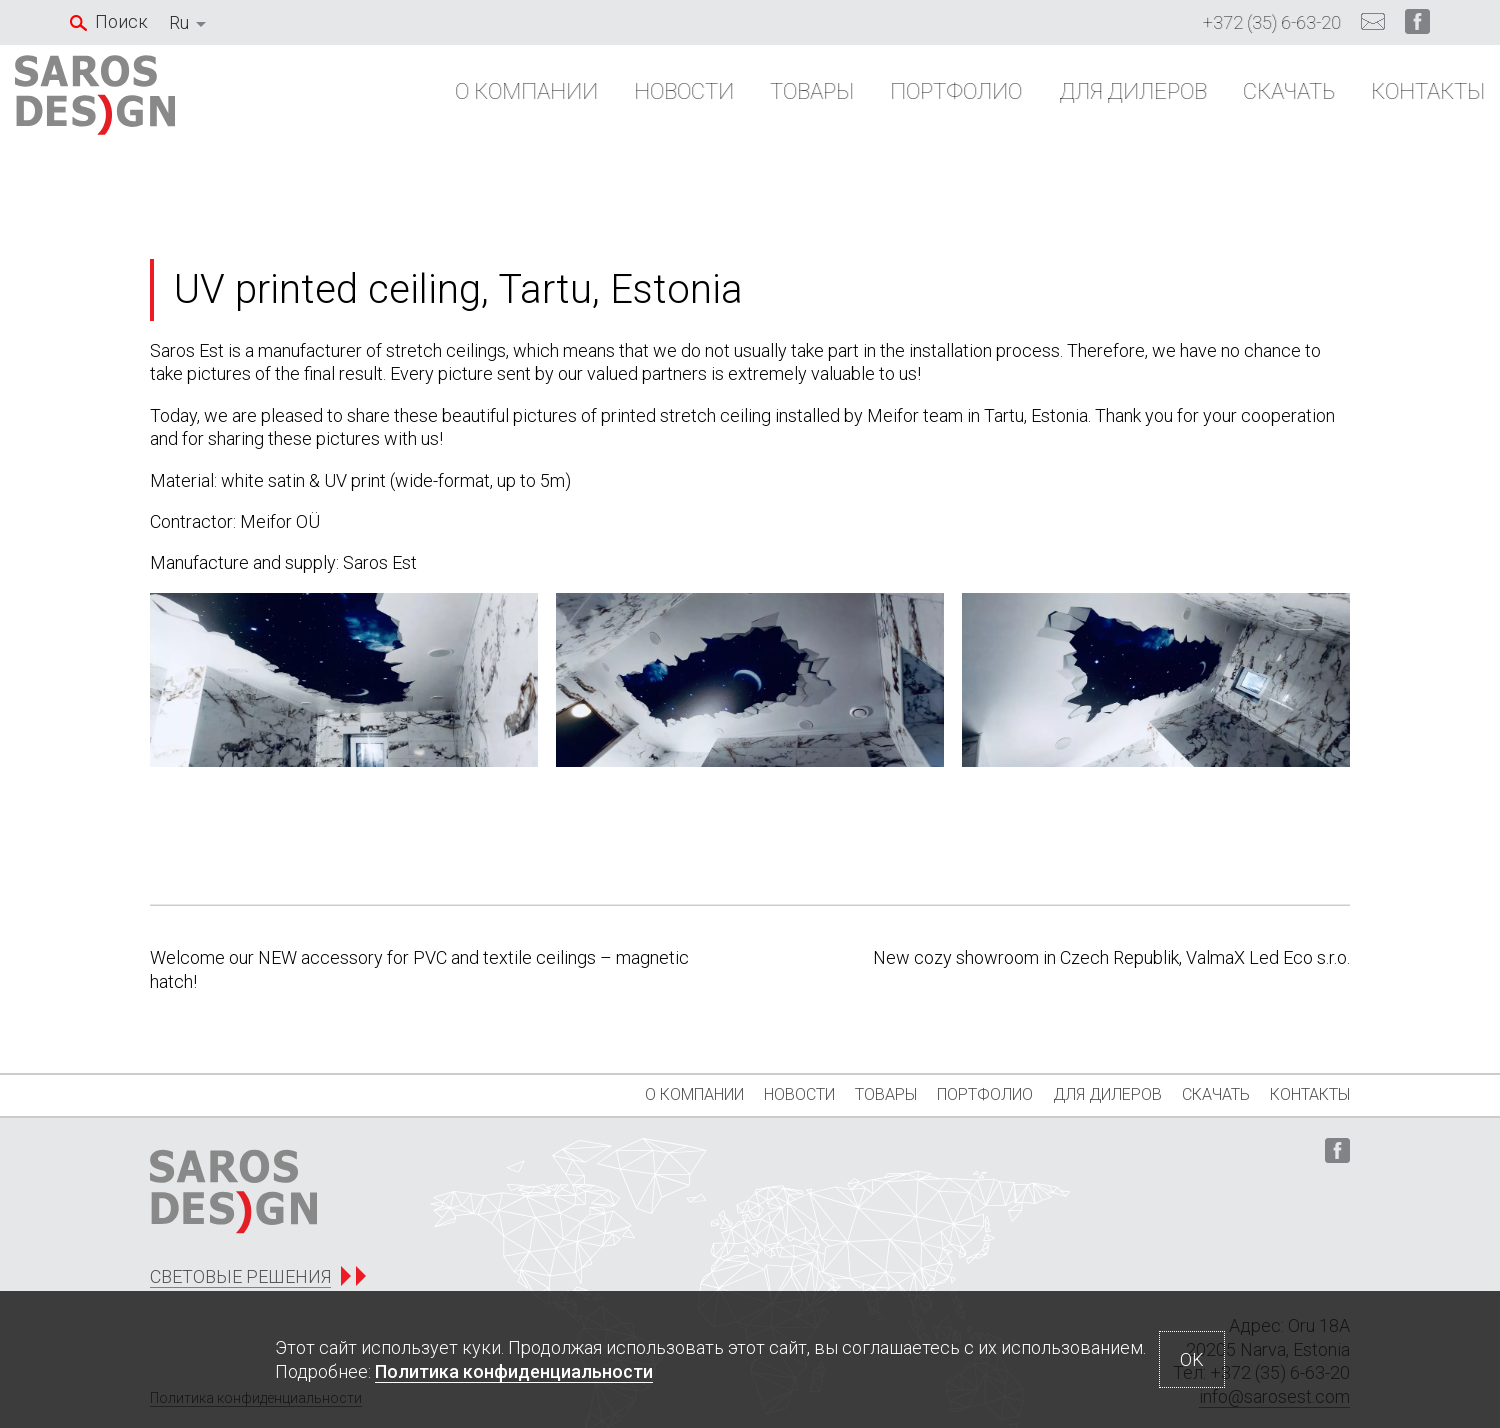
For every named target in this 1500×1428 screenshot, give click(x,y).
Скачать (1234, 101)
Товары (757, 101)
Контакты (1373, 101)
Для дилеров (1078, 101)
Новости (629, 101)
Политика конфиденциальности (514, 1371)
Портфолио (901, 101)
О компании (471, 101)
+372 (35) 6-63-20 (1272, 22)
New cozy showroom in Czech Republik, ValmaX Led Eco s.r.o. (1111, 957)
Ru (179, 22)
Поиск (121, 21)
